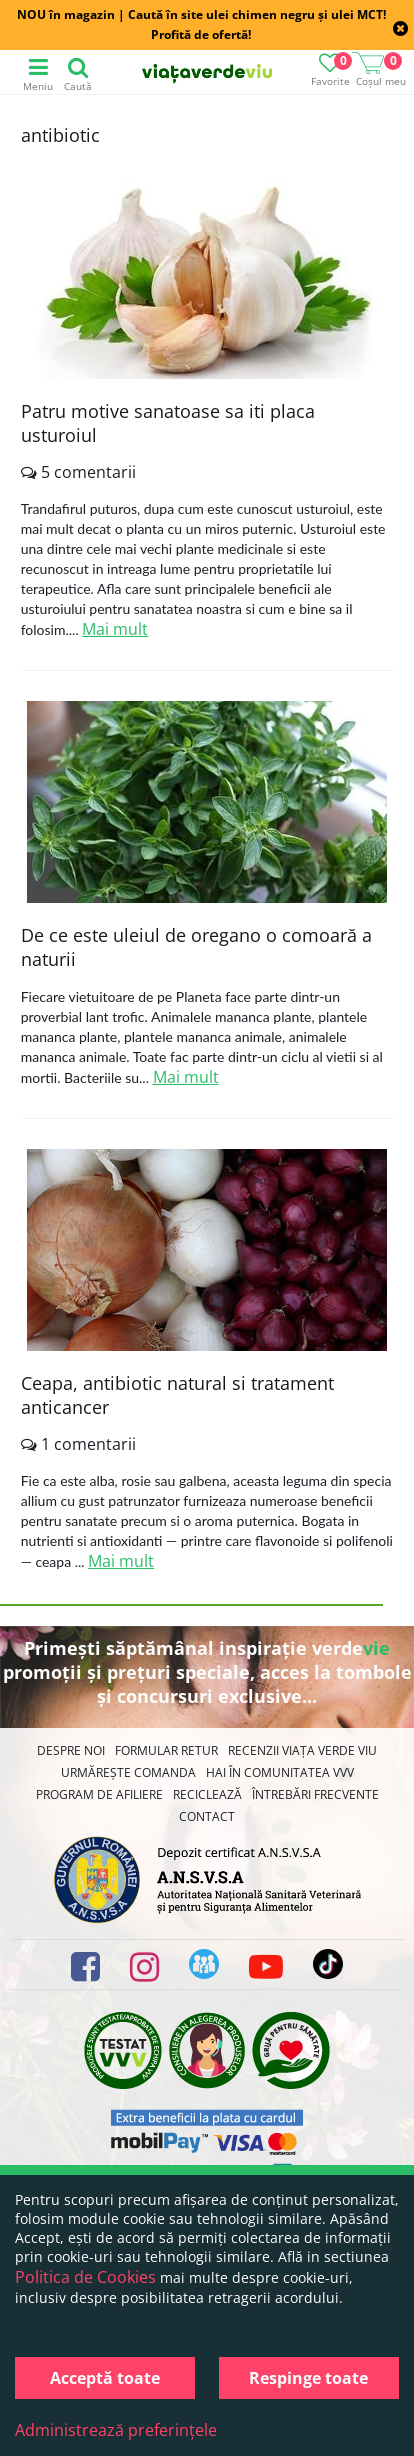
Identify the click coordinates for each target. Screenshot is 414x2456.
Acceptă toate (105, 2378)
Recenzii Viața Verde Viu (302, 1750)
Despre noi (71, 1750)
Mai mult (115, 629)
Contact (207, 1816)
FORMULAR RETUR (166, 1750)
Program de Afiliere (99, 1794)
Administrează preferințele (116, 2430)
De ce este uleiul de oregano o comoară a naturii (196, 947)
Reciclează (207, 1794)
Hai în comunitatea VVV (280, 1772)
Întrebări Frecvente (315, 1794)
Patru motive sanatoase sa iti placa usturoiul (168, 423)
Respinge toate (308, 2378)
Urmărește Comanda (128, 1772)
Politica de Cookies (85, 2277)
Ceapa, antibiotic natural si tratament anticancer (177, 1395)
